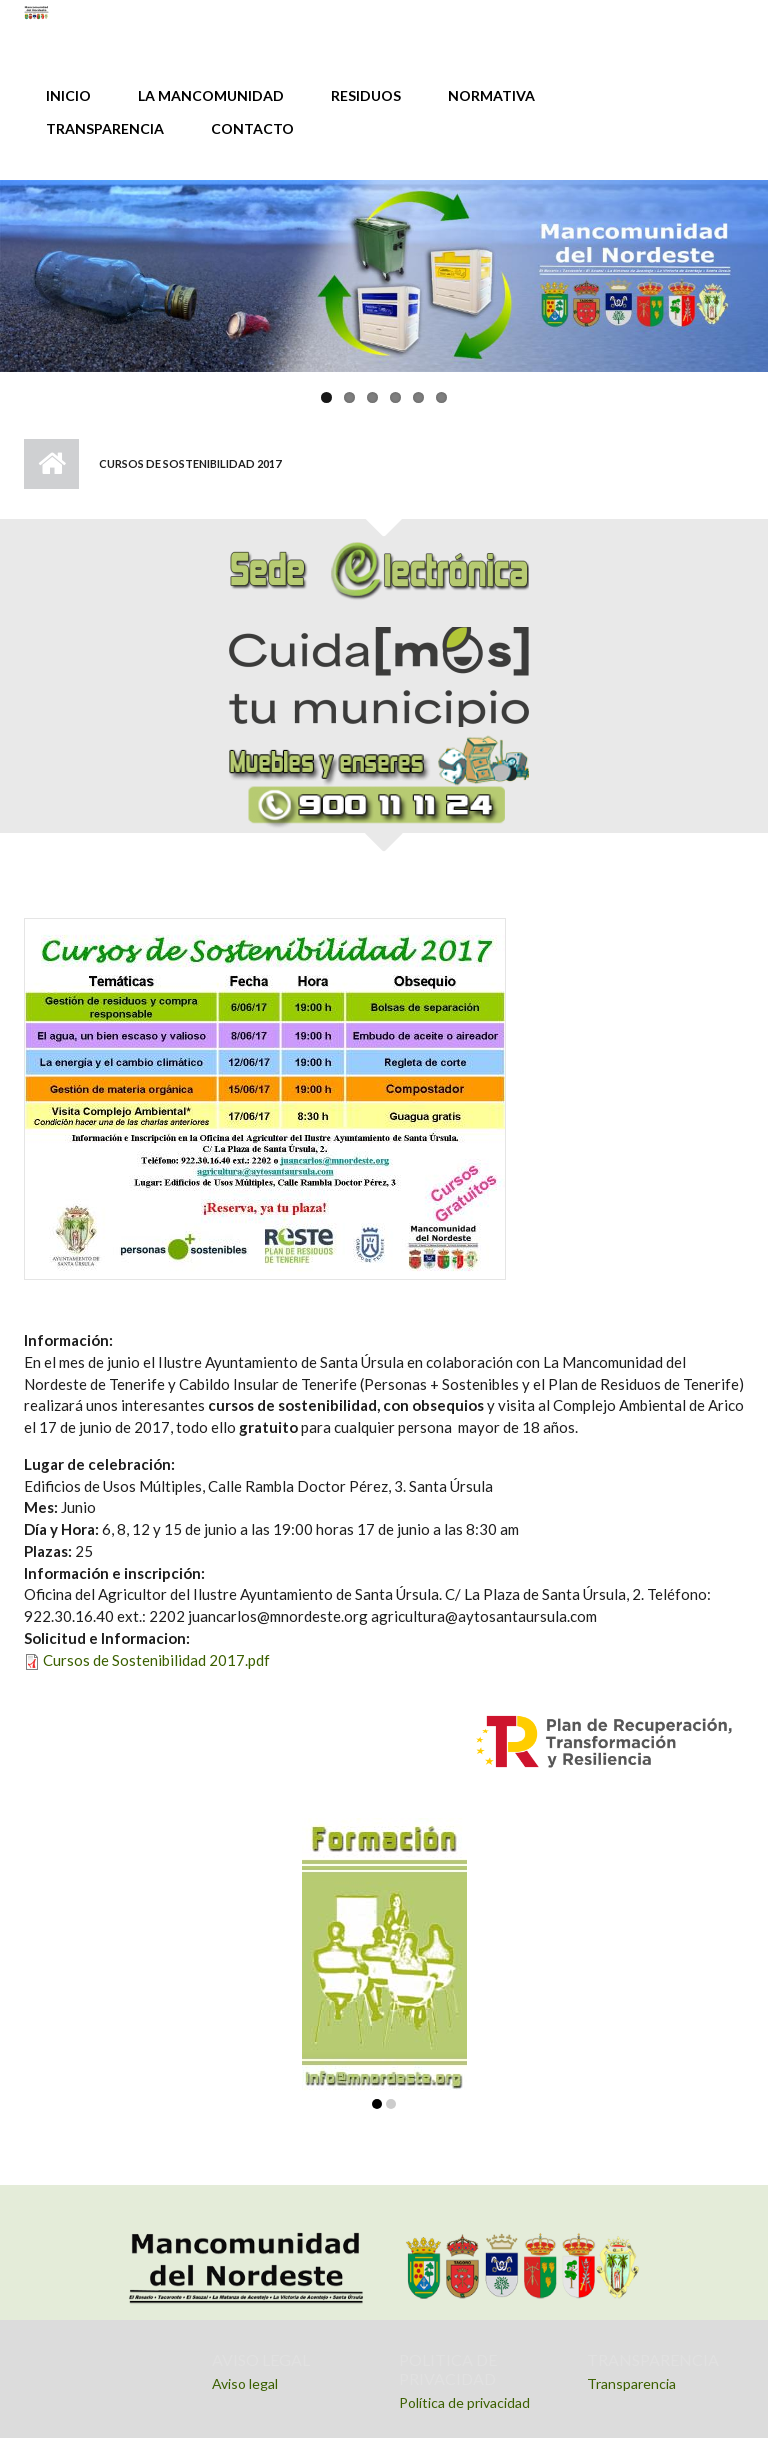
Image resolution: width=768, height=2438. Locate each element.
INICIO (68, 95)
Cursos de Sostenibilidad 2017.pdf (156, 1660)
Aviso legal (245, 2383)
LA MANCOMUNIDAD (211, 95)
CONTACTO (252, 128)
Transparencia (631, 2383)
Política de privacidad (464, 2402)
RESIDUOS (366, 95)
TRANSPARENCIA (105, 128)
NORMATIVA (491, 95)
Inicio (51, 464)
